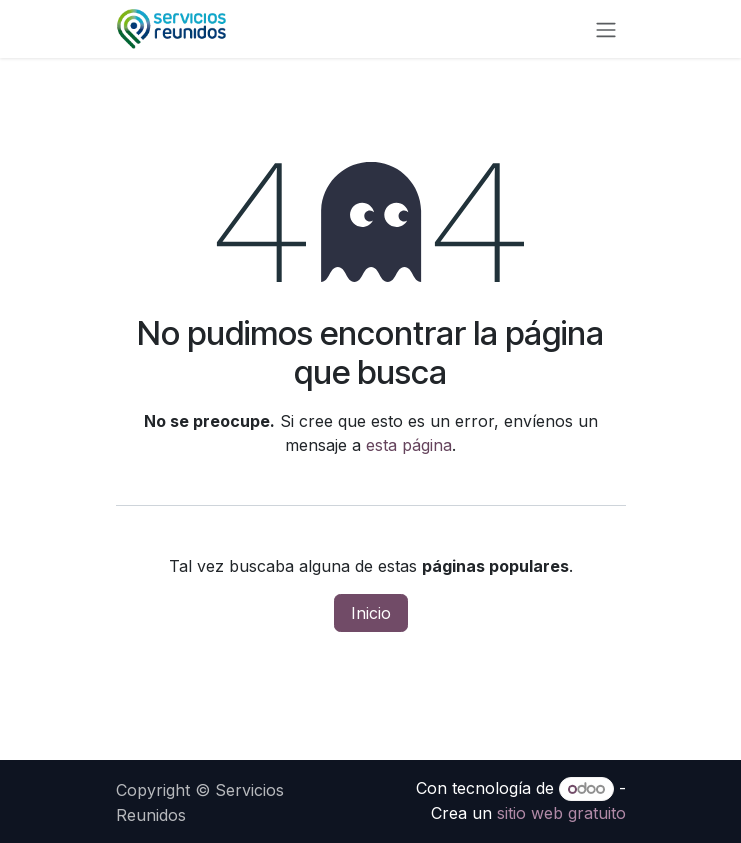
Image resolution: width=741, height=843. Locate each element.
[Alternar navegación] (606, 29)
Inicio (371, 613)
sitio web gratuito (561, 813)
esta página (409, 445)
